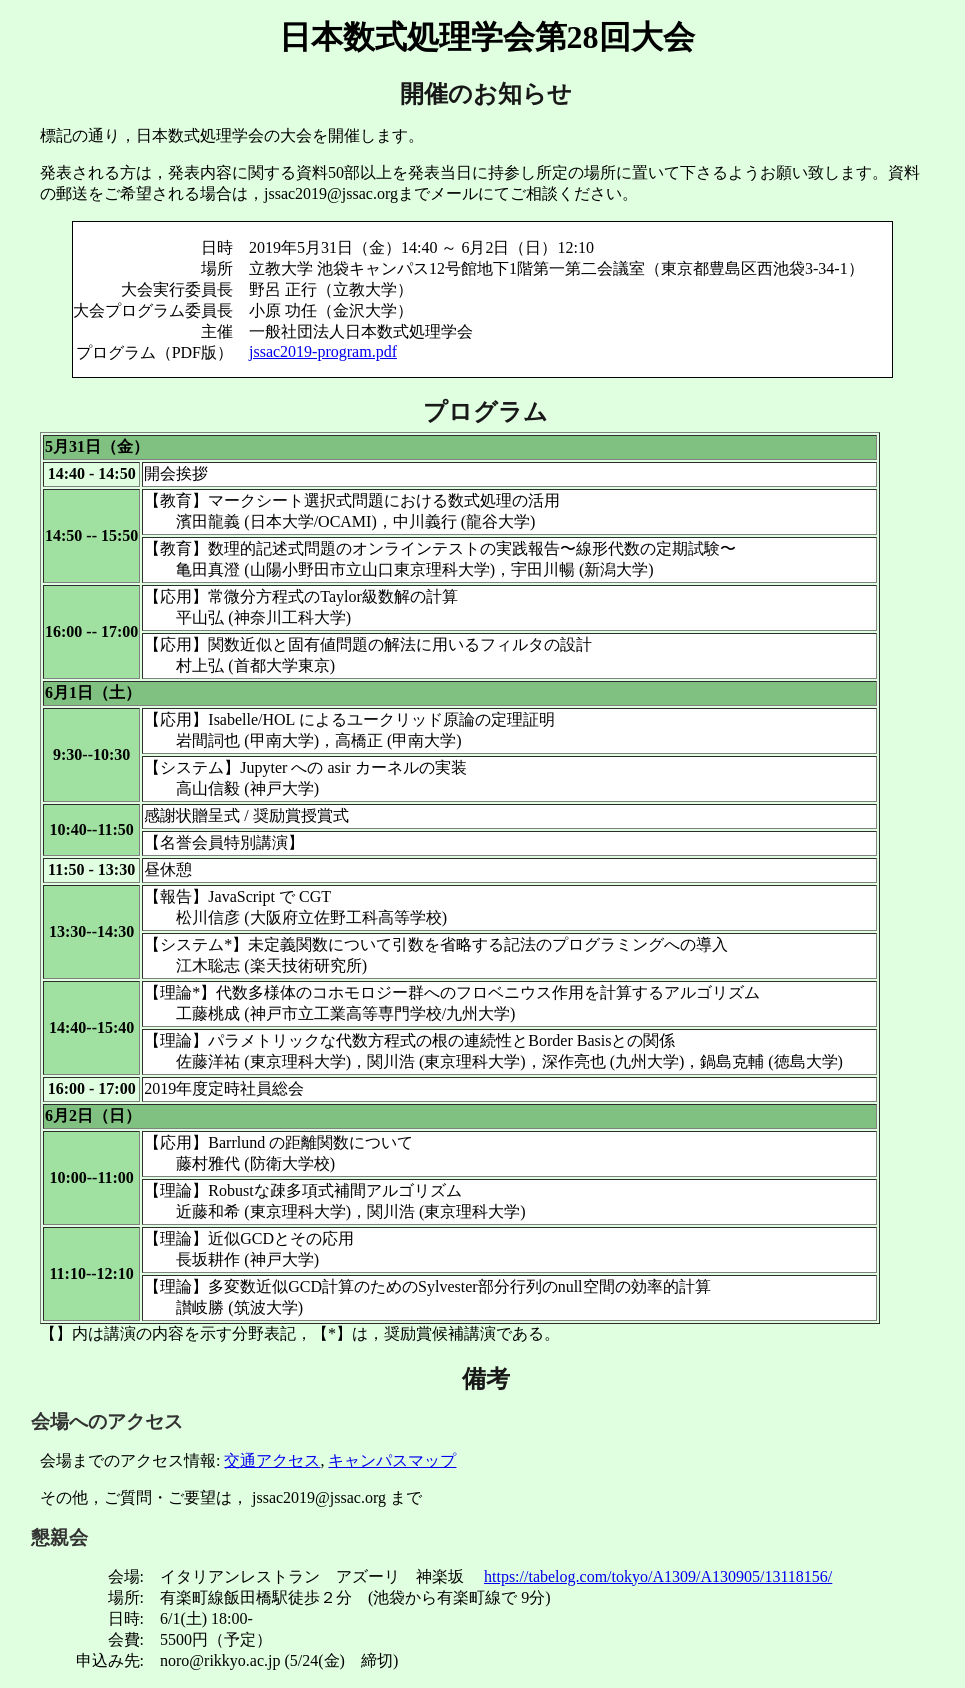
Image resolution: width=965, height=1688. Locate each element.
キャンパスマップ (392, 1460)
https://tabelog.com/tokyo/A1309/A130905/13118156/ (658, 1576)
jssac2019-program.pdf (323, 351)
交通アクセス (272, 1460)
